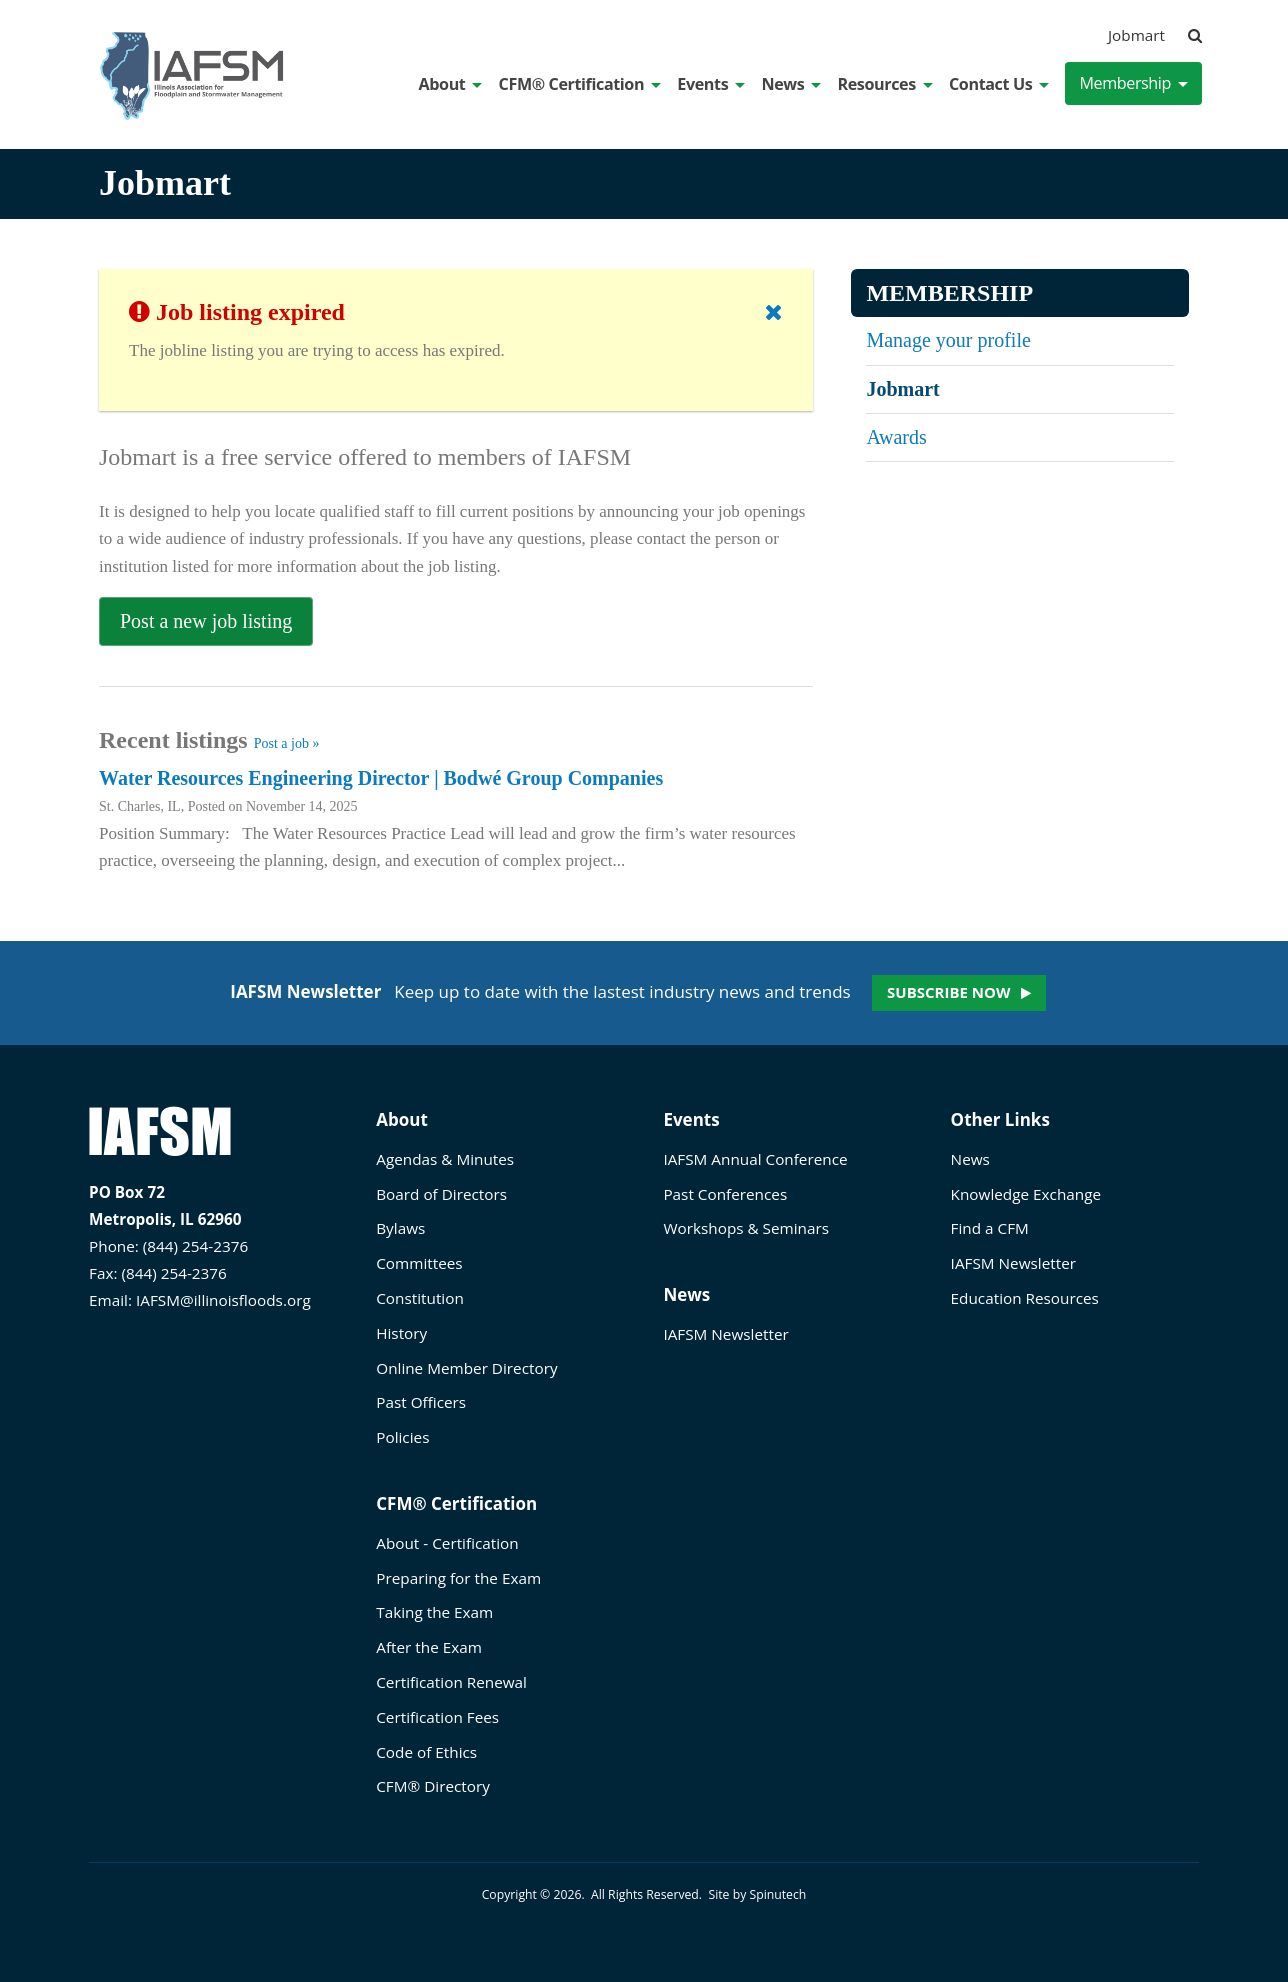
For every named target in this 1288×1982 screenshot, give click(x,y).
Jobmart (1136, 35)
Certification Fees (437, 1717)
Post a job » (287, 743)
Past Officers (421, 1402)
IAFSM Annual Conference (755, 1159)
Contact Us (999, 84)
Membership (1133, 83)
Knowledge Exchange (1026, 1194)
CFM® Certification (580, 84)
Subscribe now (948, 992)
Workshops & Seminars (746, 1228)
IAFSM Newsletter (725, 1334)
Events (711, 84)
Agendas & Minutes (445, 1159)
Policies (402, 1437)
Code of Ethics (426, 1752)
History (401, 1333)
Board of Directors (441, 1194)
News (791, 84)
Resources (884, 84)
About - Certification (447, 1543)
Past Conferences (725, 1194)
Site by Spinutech (757, 1894)
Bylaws (400, 1228)
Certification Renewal (451, 1682)
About (451, 84)
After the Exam (429, 1647)
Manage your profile (948, 340)
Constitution (420, 1298)
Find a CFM (990, 1228)
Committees (419, 1263)
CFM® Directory (433, 1786)
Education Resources (1025, 1298)
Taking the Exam (434, 1612)
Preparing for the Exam (458, 1578)
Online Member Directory (466, 1368)
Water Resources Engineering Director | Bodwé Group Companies (381, 778)
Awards (896, 437)
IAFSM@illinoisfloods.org (223, 1300)
